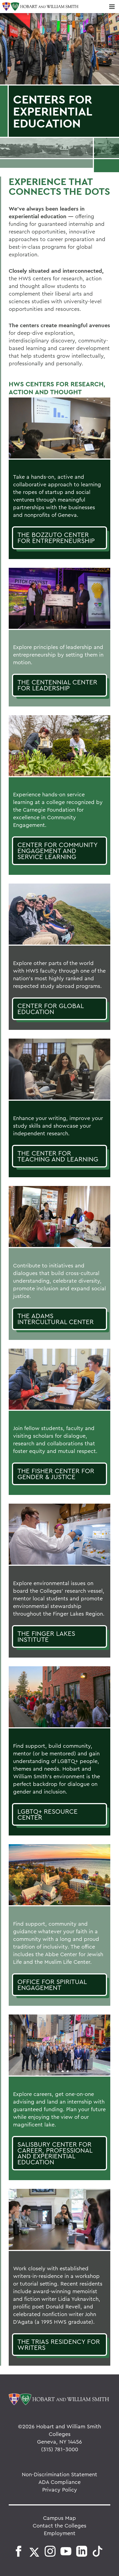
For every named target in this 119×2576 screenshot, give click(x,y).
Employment (59, 2533)
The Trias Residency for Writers (58, 2344)
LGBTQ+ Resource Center (47, 1814)
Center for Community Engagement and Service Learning (57, 850)
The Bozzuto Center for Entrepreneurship (56, 537)
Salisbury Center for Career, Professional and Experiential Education (55, 2153)
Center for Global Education (50, 1009)
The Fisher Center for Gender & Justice (55, 1474)
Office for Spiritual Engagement (52, 1984)
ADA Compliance (59, 2481)
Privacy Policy (59, 2489)
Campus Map (59, 2517)
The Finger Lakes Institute (46, 1636)
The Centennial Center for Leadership (57, 685)
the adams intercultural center (55, 1319)
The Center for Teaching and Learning (57, 1156)
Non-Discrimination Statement (59, 2474)
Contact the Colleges (59, 2525)
